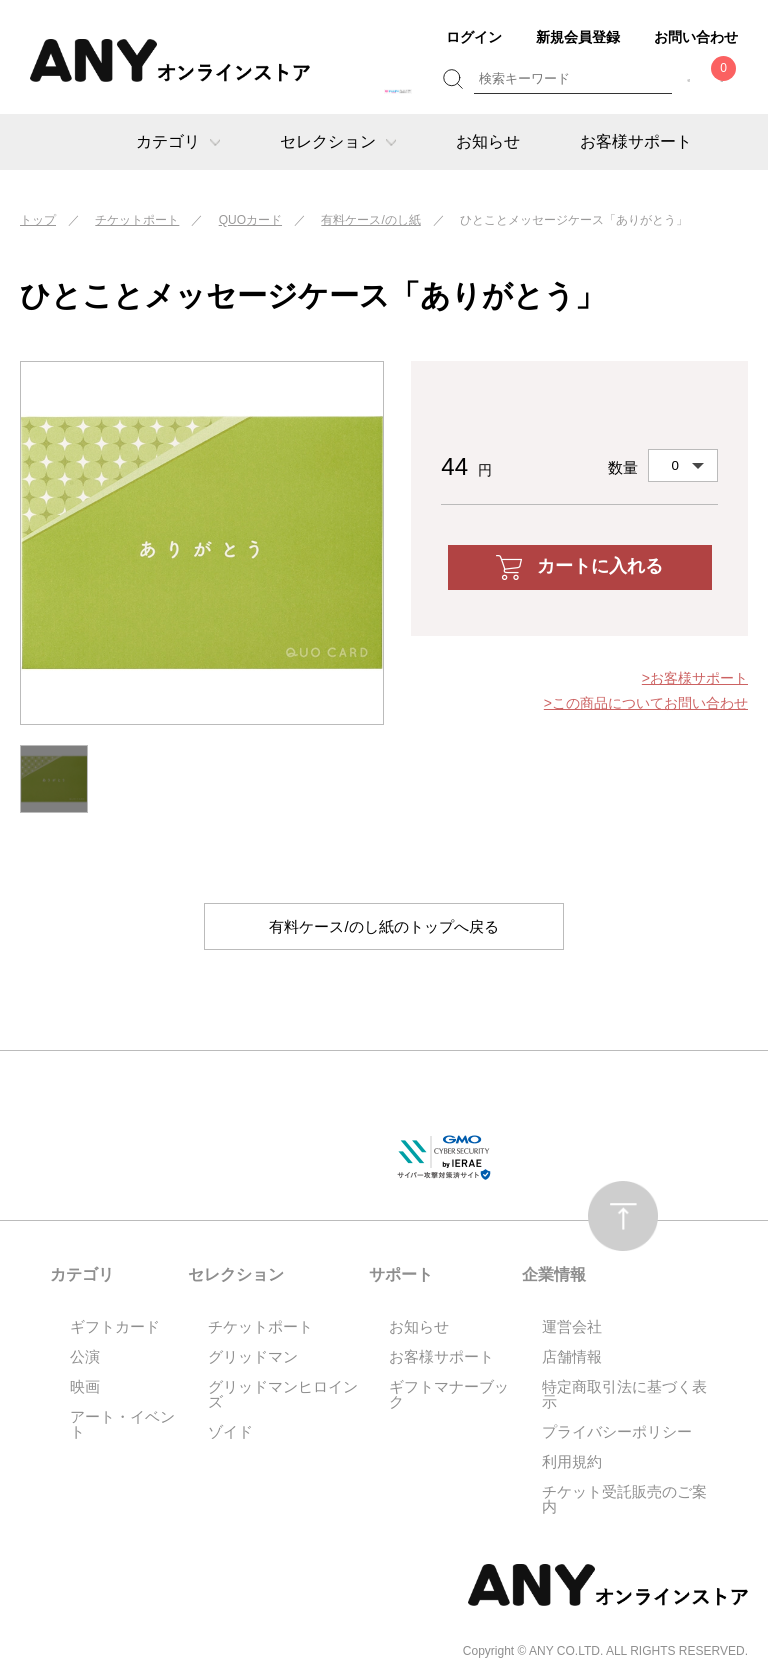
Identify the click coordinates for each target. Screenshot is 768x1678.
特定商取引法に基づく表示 (624, 1395)
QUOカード (250, 220)
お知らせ (488, 141)
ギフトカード (115, 1327)
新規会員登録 (578, 37)
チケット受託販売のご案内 (624, 1500)
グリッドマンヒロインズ (283, 1395)
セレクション (338, 141)
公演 (85, 1357)
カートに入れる (579, 567)
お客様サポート (636, 141)
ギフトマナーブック (449, 1395)
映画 (85, 1387)
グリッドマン (253, 1357)
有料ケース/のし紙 (370, 220)
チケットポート (137, 220)
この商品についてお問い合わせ (650, 703)
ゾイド (230, 1432)
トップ (38, 220)
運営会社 (572, 1327)
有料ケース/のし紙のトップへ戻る (384, 926)
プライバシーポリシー (617, 1432)
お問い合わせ (696, 37)
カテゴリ (178, 141)
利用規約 (572, 1462)
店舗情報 (572, 1357)
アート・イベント (122, 1425)
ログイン (474, 37)
